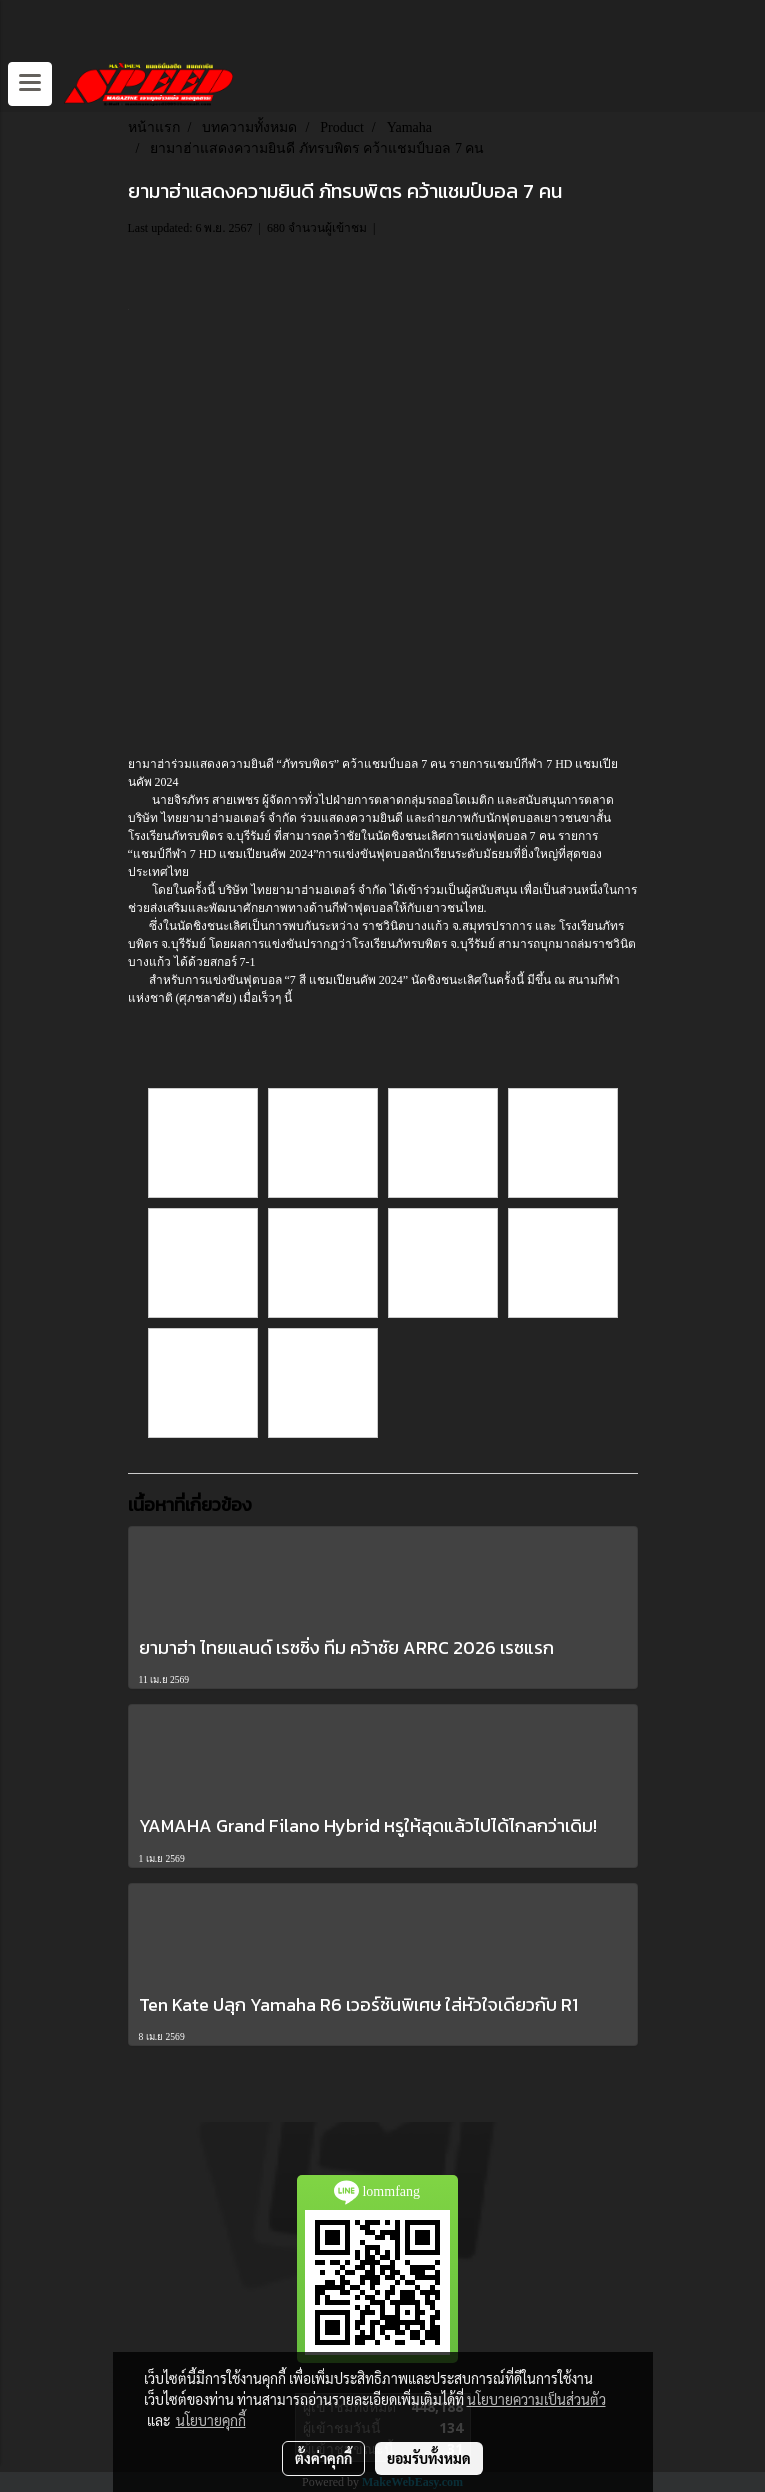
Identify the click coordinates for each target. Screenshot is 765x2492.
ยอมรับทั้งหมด (429, 2458)
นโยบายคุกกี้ (211, 2420)
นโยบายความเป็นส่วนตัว (536, 2399)
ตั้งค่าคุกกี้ (323, 2458)
